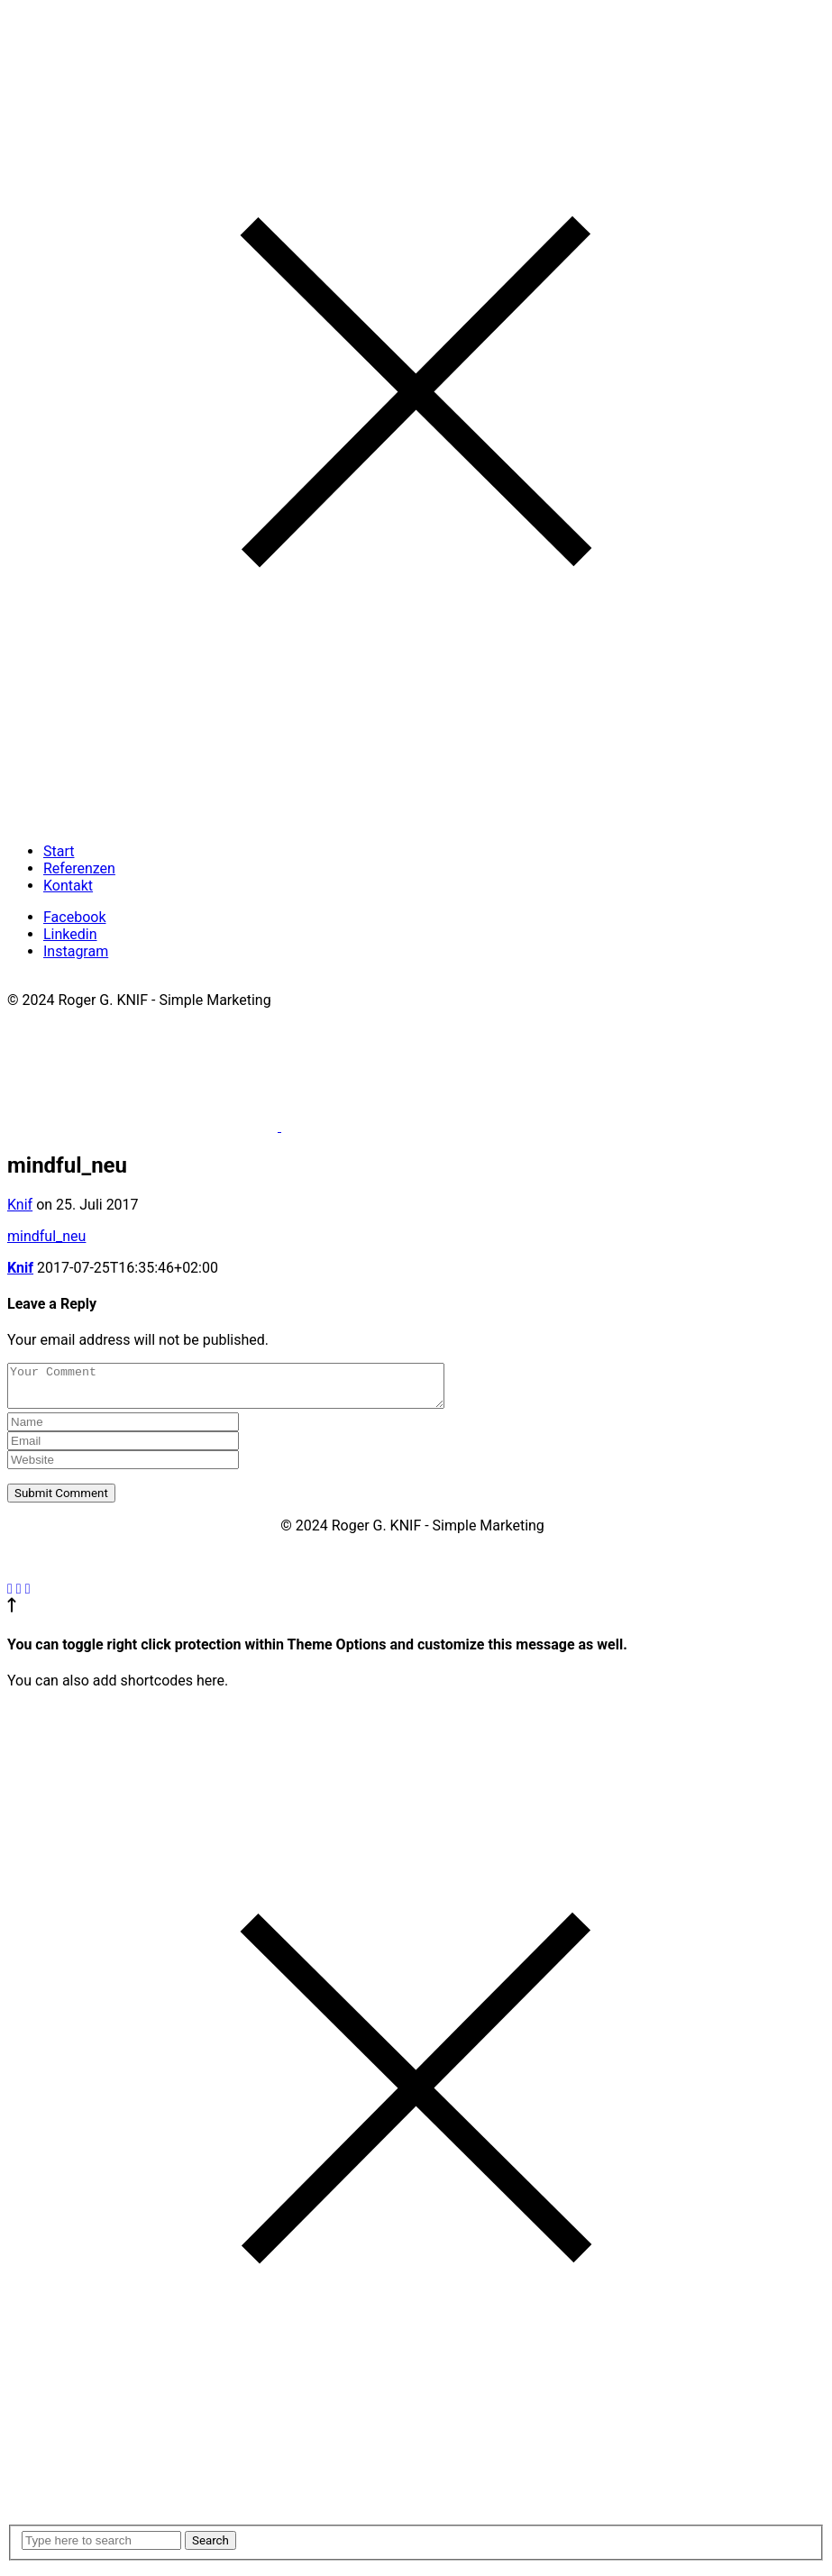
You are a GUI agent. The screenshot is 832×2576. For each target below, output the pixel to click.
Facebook (74, 917)
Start (58, 851)
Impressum (43, 982)
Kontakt (68, 885)
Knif (19, 1204)
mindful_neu (46, 1236)
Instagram (75, 951)
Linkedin (70, 934)
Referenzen (79, 868)
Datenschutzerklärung (160, 982)
